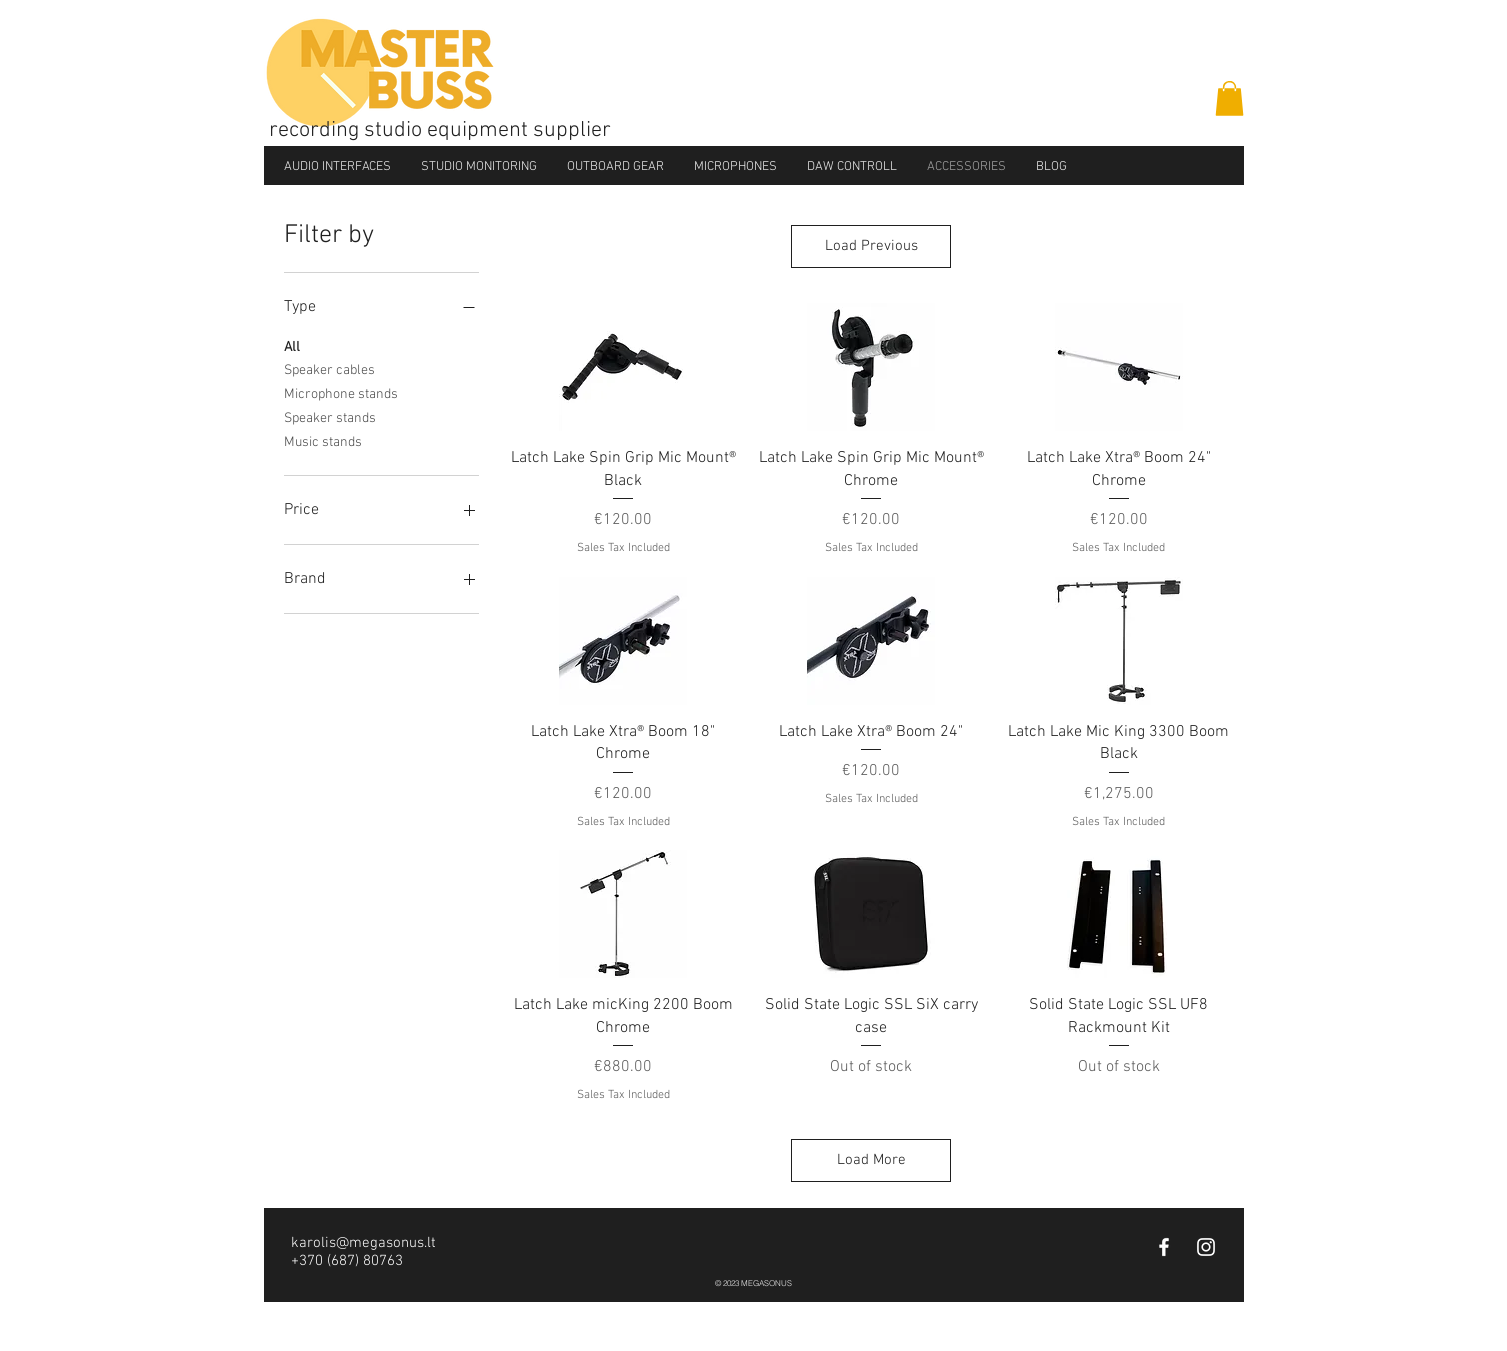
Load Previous (871, 246)
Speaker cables (329, 369)
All (292, 346)
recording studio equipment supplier (440, 130)
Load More (871, 1160)
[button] (1229, 98)
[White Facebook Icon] (1164, 1247)
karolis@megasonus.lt (363, 1243)
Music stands (323, 441)
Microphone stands (341, 393)
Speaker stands (330, 417)
